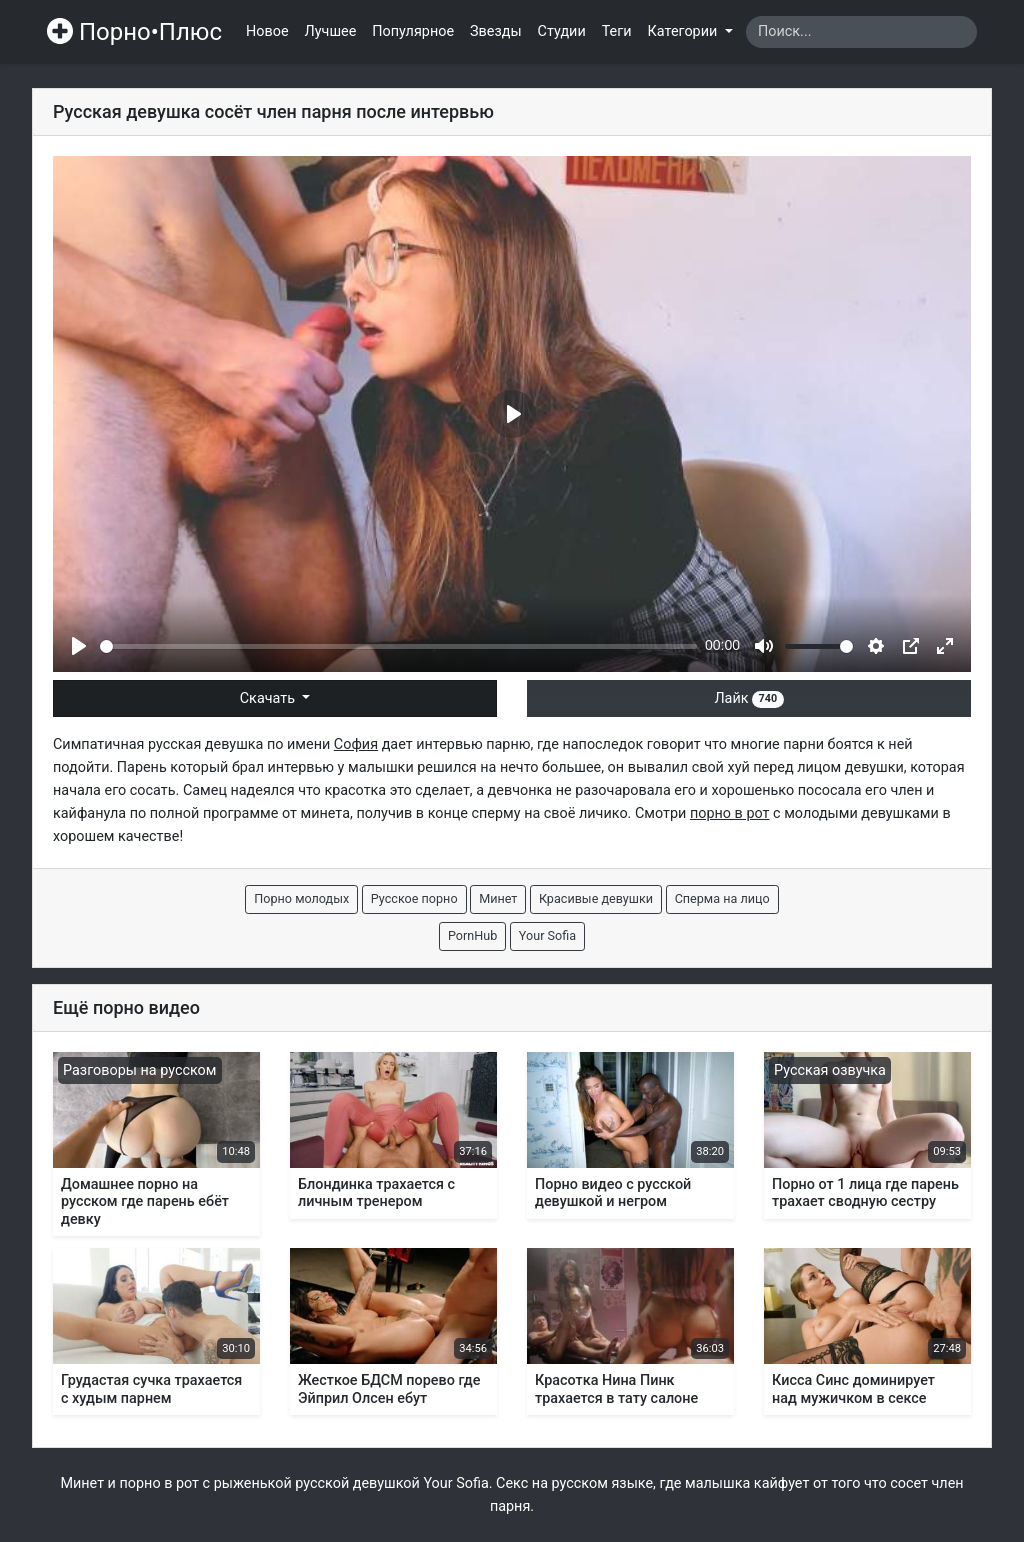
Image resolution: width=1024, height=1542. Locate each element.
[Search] (861, 32)
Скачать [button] (269, 698)
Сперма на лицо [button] (722, 898)
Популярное (413, 31)
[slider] (398, 646)
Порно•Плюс (134, 32)
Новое (267, 31)
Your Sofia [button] (547, 935)
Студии (562, 31)
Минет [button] (498, 898)
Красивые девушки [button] (596, 898)
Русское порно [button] (414, 898)
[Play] (79, 646)
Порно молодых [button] (301, 898)
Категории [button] (684, 31)
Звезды (496, 31)
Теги (617, 31)
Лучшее (331, 31)
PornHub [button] (472, 935)
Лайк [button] (748, 698)
